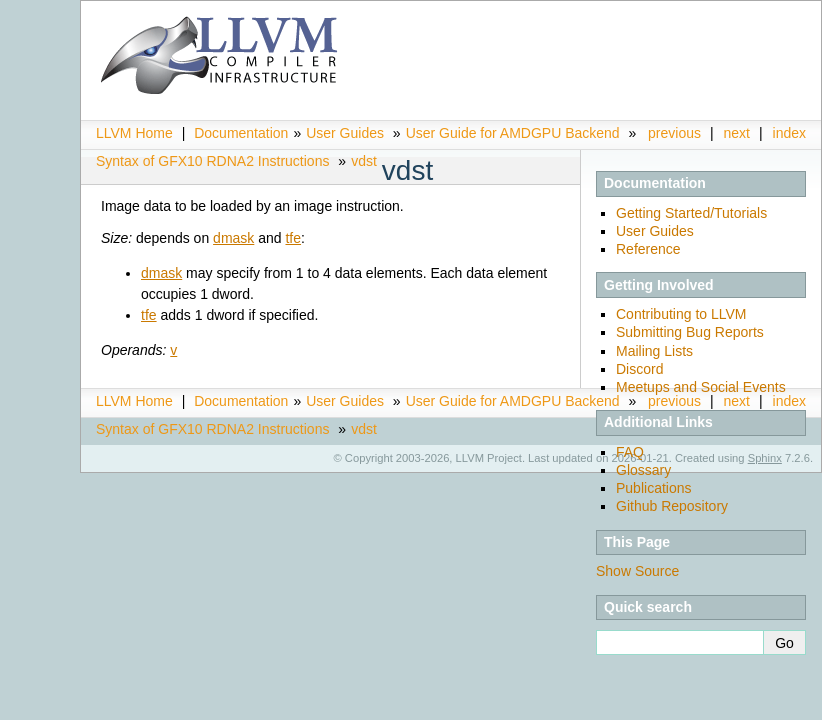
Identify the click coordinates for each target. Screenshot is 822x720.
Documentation (241, 133)
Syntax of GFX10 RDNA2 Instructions (212, 161)
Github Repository (672, 506)
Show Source (637, 571)
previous (674, 133)
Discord (639, 369)
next (737, 133)
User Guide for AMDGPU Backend (513, 133)
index (789, 133)
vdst (364, 161)
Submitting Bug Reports (690, 332)
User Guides (345, 133)
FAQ (630, 452)
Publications (654, 488)
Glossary (643, 470)
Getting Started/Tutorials (691, 213)
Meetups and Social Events (701, 387)
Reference (648, 249)
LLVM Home (134, 133)
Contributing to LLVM (681, 314)
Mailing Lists (654, 351)
